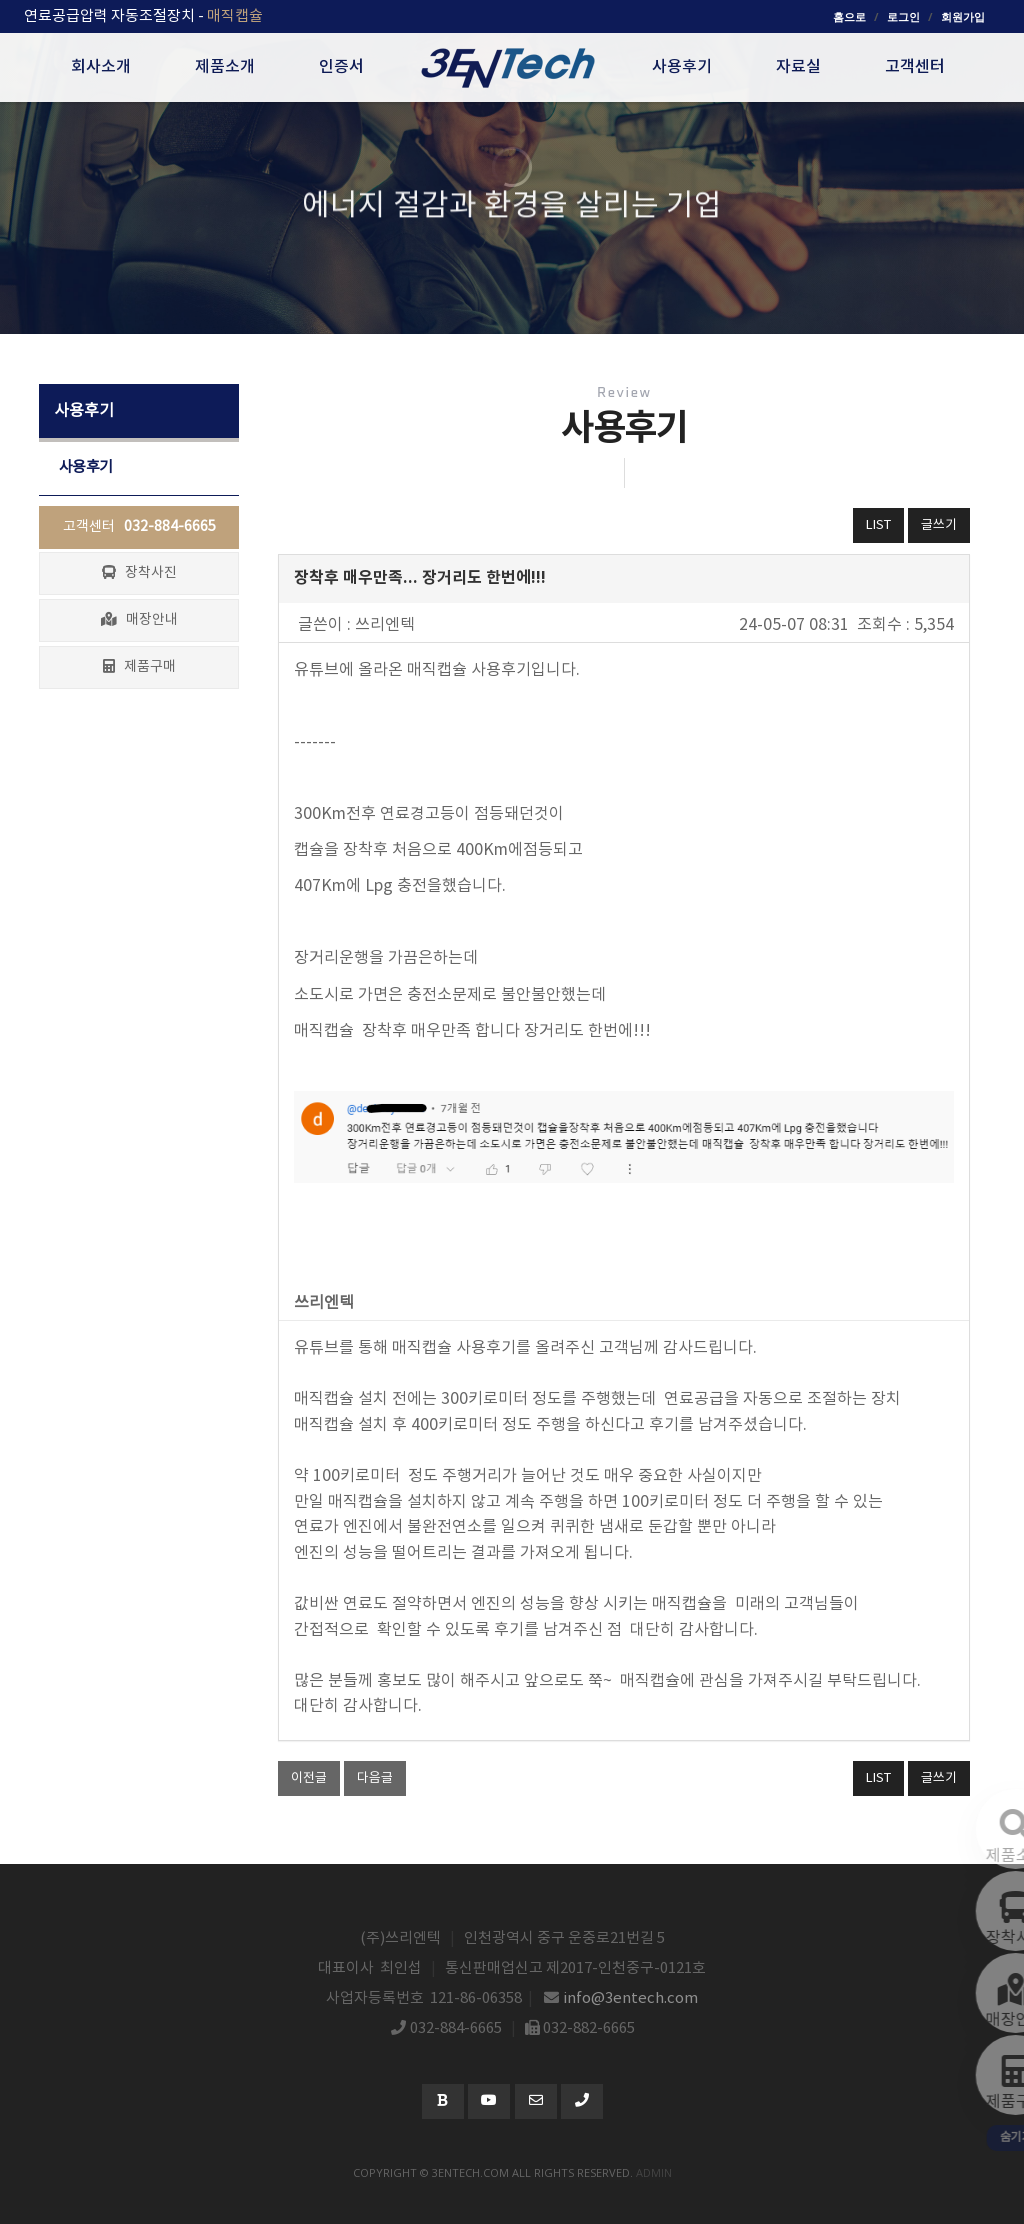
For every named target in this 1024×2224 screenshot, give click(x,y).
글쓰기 (939, 525)
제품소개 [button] (225, 67)
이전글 (309, 1778)
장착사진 (139, 573)
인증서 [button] (341, 67)
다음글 (375, 1778)
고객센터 (139, 527)
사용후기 (86, 467)
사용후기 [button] (682, 67)
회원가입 (963, 16)
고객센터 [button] (915, 67)
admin (654, 2172)
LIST (878, 525)
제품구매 (139, 667)
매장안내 (139, 620)
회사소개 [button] (101, 67)
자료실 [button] (798, 67)
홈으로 (849, 16)
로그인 (903, 16)
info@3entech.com (631, 1998)
